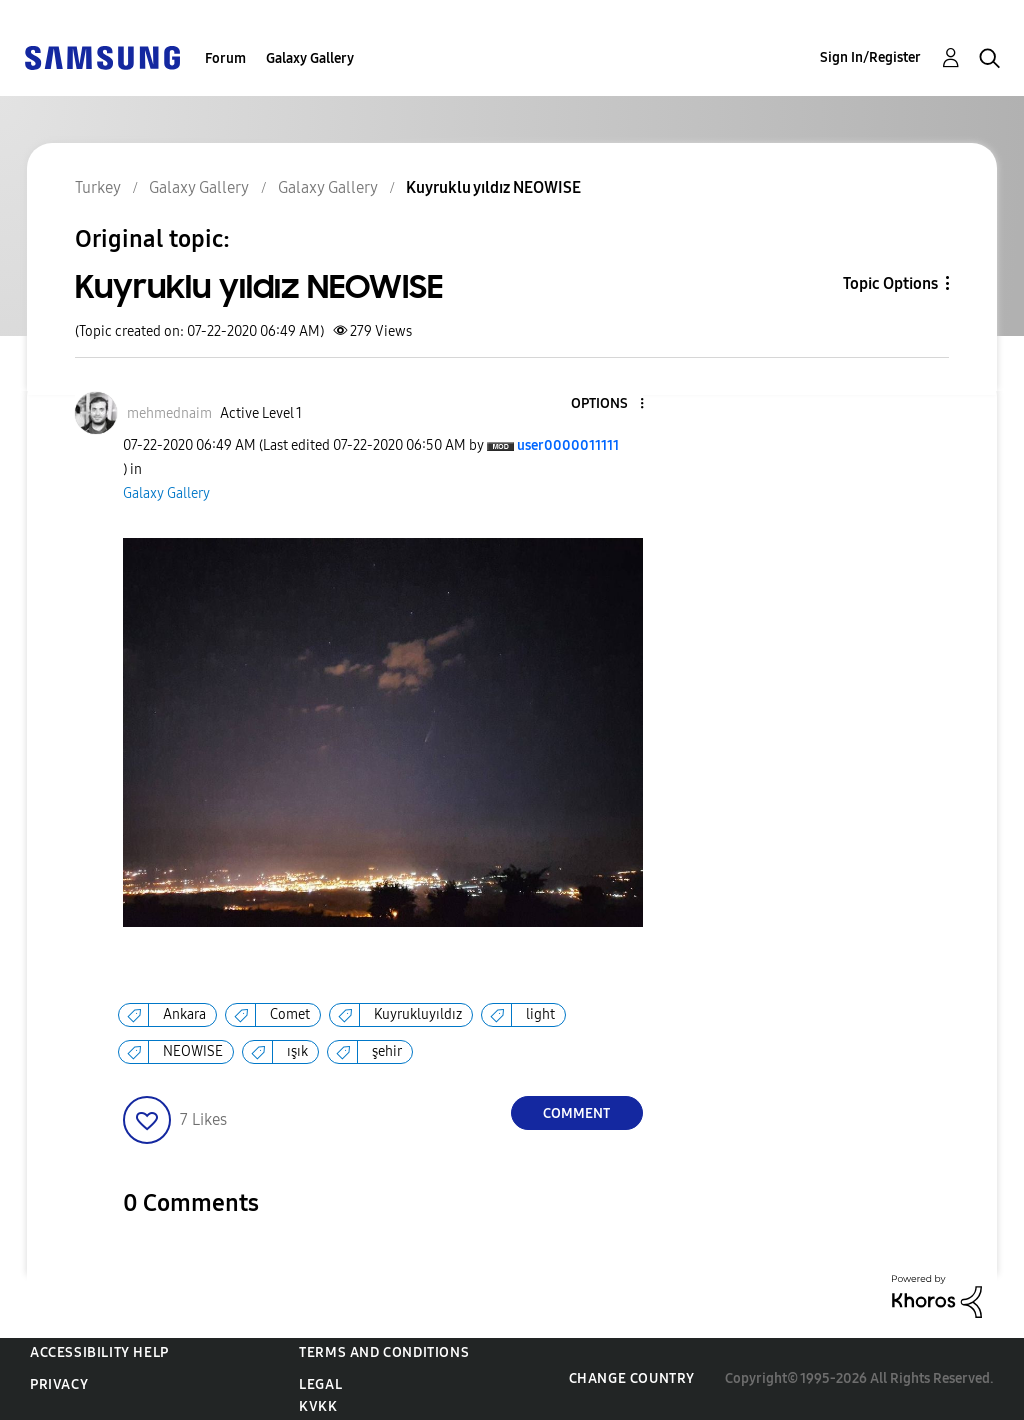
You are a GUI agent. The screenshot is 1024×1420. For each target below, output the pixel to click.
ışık (297, 1051)
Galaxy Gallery (310, 58)
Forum (225, 58)
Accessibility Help (99, 1352)
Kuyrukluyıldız (418, 1014)
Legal (320, 1384)
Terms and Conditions (384, 1352)
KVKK (318, 1406)
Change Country (632, 1378)
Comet (290, 1014)
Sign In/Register (870, 57)
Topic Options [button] (890, 283)
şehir (387, 1051)
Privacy (59, 1384)
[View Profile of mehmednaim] (169, 413)
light (540, 1014)
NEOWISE (193, 1051)
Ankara (184, 1014)
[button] (608, 404)
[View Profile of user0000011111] (568, 445)
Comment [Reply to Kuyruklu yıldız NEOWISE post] (576, 1113)
